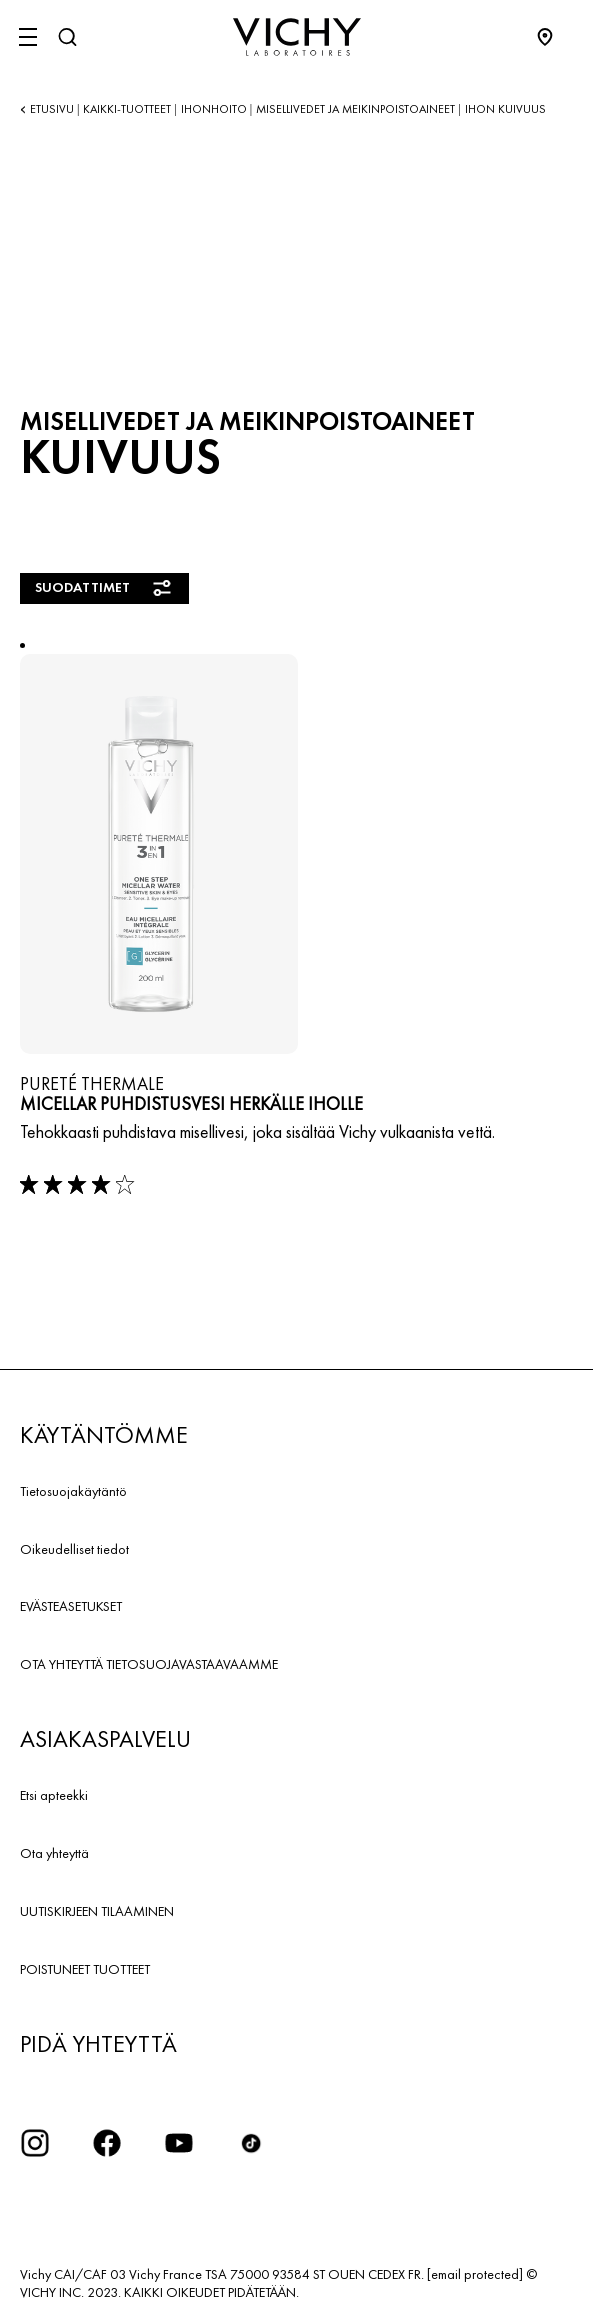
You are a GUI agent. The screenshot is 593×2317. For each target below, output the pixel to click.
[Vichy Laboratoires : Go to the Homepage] (297, 37)
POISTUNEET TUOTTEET (85, 1969)
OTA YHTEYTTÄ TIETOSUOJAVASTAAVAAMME (149, 1664)
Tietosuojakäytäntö (73, 1491)
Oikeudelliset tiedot (74, 1549)
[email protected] (475, 2274)
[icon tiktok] (251, 2143)
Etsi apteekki (54, 1795)
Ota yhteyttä (54, 1853)
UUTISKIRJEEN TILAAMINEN (97, 1911)
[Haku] (67, 37)
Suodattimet (104, 588)
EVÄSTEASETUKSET (71, 1606)
